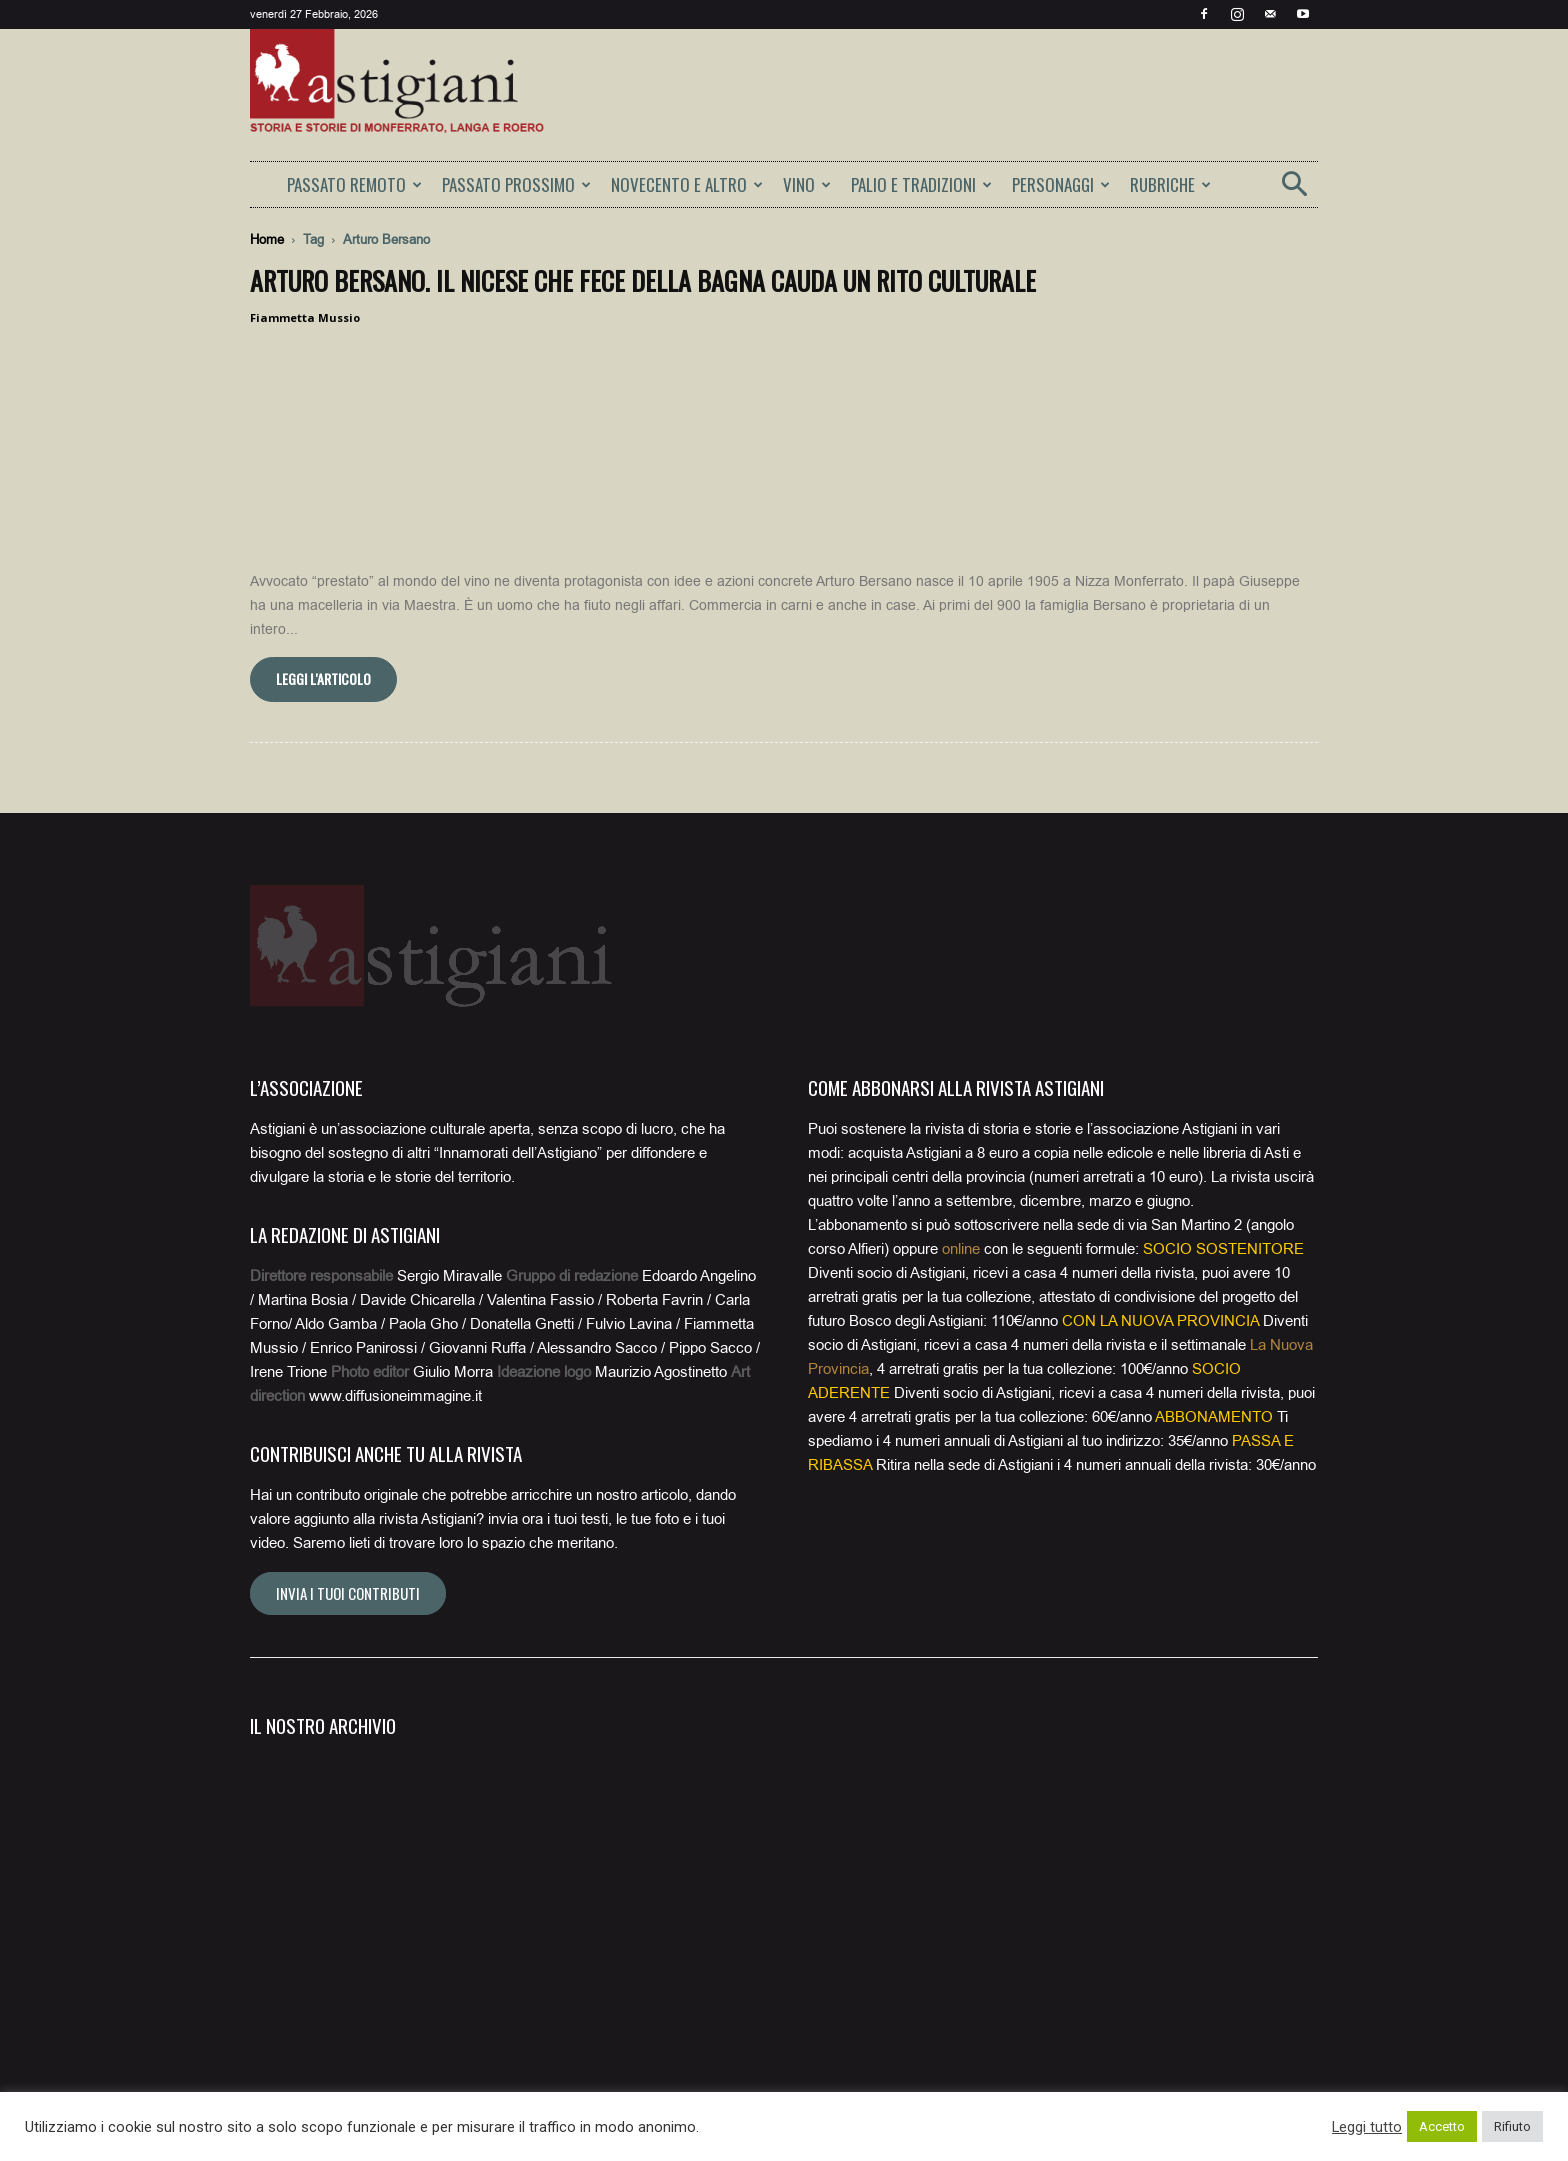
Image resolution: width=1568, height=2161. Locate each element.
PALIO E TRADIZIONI (921, 184)
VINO (807, 184)
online (961, 1224)
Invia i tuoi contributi (348, 1568)
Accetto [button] (1442, 2126)
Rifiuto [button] (1512, 2126)
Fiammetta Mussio (305, 317)
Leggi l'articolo (323, 653)
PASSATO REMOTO (354, 184)
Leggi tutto (1367, 2127)
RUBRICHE (1170, 184)
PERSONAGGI (1061, 184)
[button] (1294, 190)
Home (267, 239)
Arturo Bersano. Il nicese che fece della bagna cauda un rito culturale (643, 280)
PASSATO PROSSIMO (516, 184)
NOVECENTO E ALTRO (687, 184)
